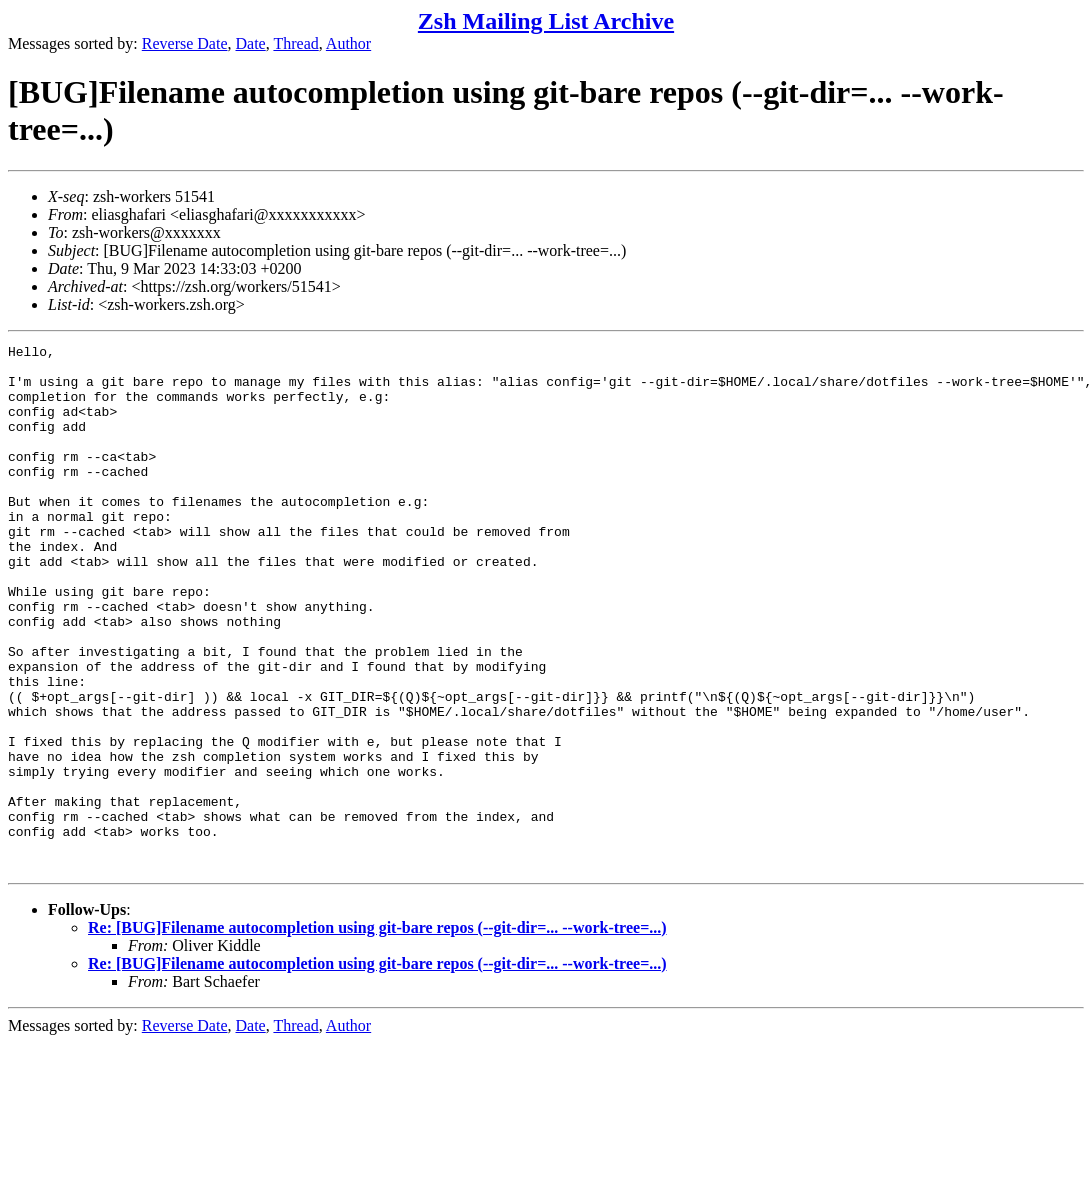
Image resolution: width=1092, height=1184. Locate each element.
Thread (295, 43)
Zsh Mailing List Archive (546, 21)
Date (251, 43)
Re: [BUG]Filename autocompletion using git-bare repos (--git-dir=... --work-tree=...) (377, 1032)
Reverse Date (185, 43)
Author (348, 43)
